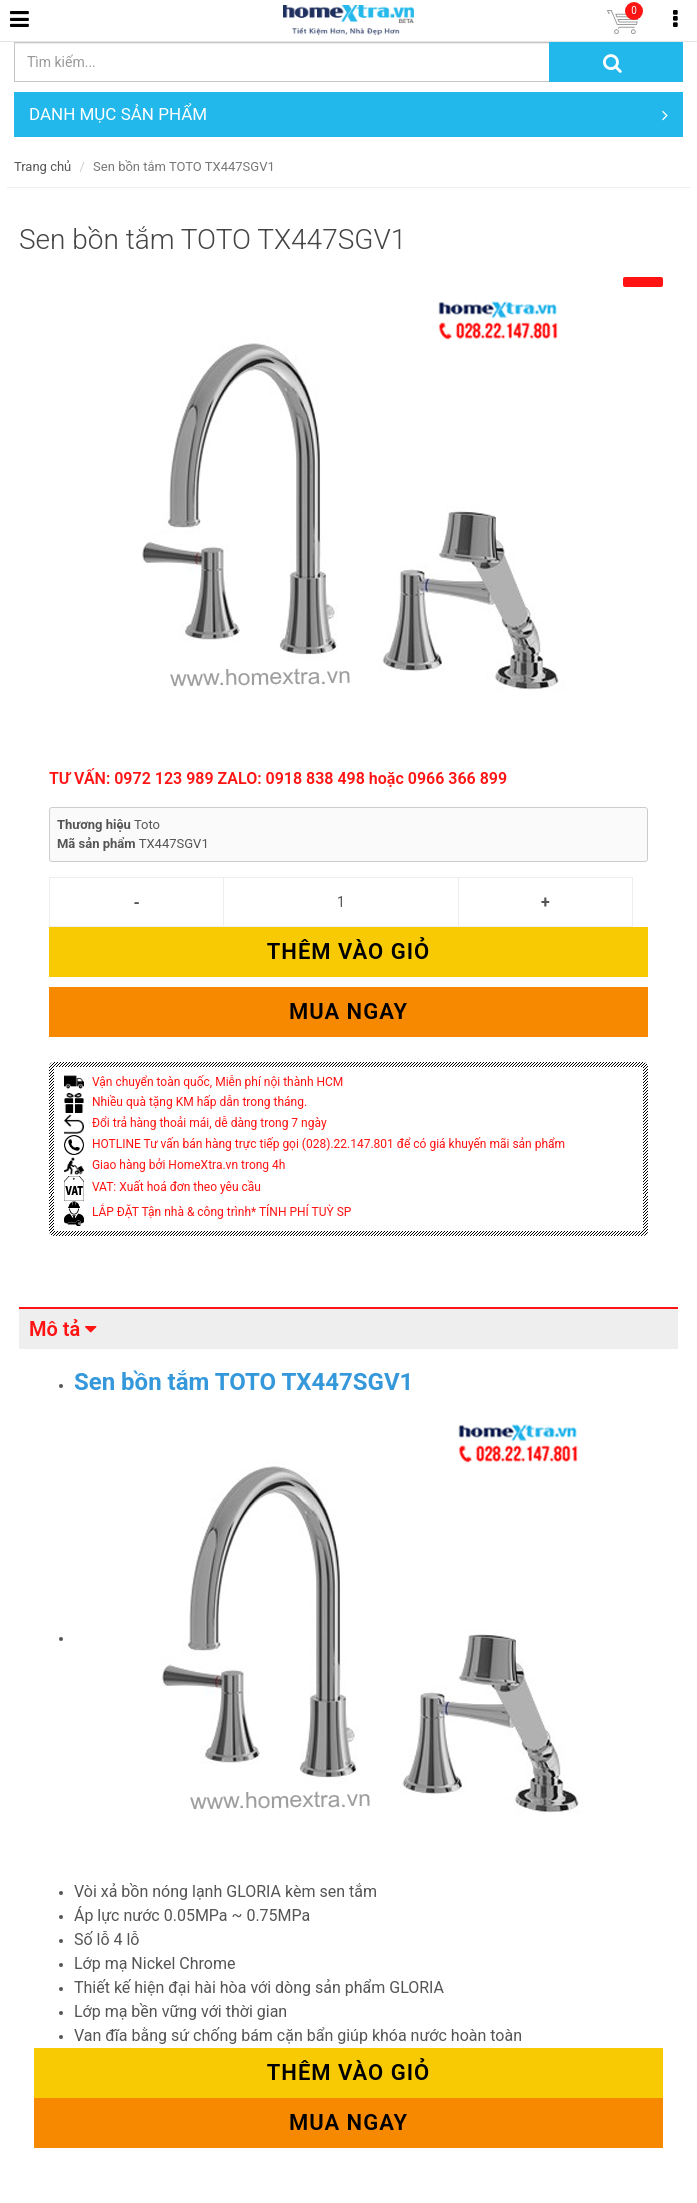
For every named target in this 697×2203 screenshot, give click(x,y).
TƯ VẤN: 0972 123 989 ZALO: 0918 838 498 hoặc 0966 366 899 (278, 778)
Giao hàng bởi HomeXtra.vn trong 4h (174, 1165)
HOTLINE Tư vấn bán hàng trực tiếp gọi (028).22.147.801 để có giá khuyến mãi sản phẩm (314, 1144)
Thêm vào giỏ (348, 951)
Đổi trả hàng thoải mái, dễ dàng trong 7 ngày (195, 1123)
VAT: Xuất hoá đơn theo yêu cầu (162, 1187)
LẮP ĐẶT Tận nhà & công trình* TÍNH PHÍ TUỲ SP (207, 1212)
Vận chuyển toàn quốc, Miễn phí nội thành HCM (203, 1082)
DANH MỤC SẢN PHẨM (348, 114)
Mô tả (54, 1329)
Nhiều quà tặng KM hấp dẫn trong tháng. (185, 1102)
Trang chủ (42, 166)
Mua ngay (348, 1011)
